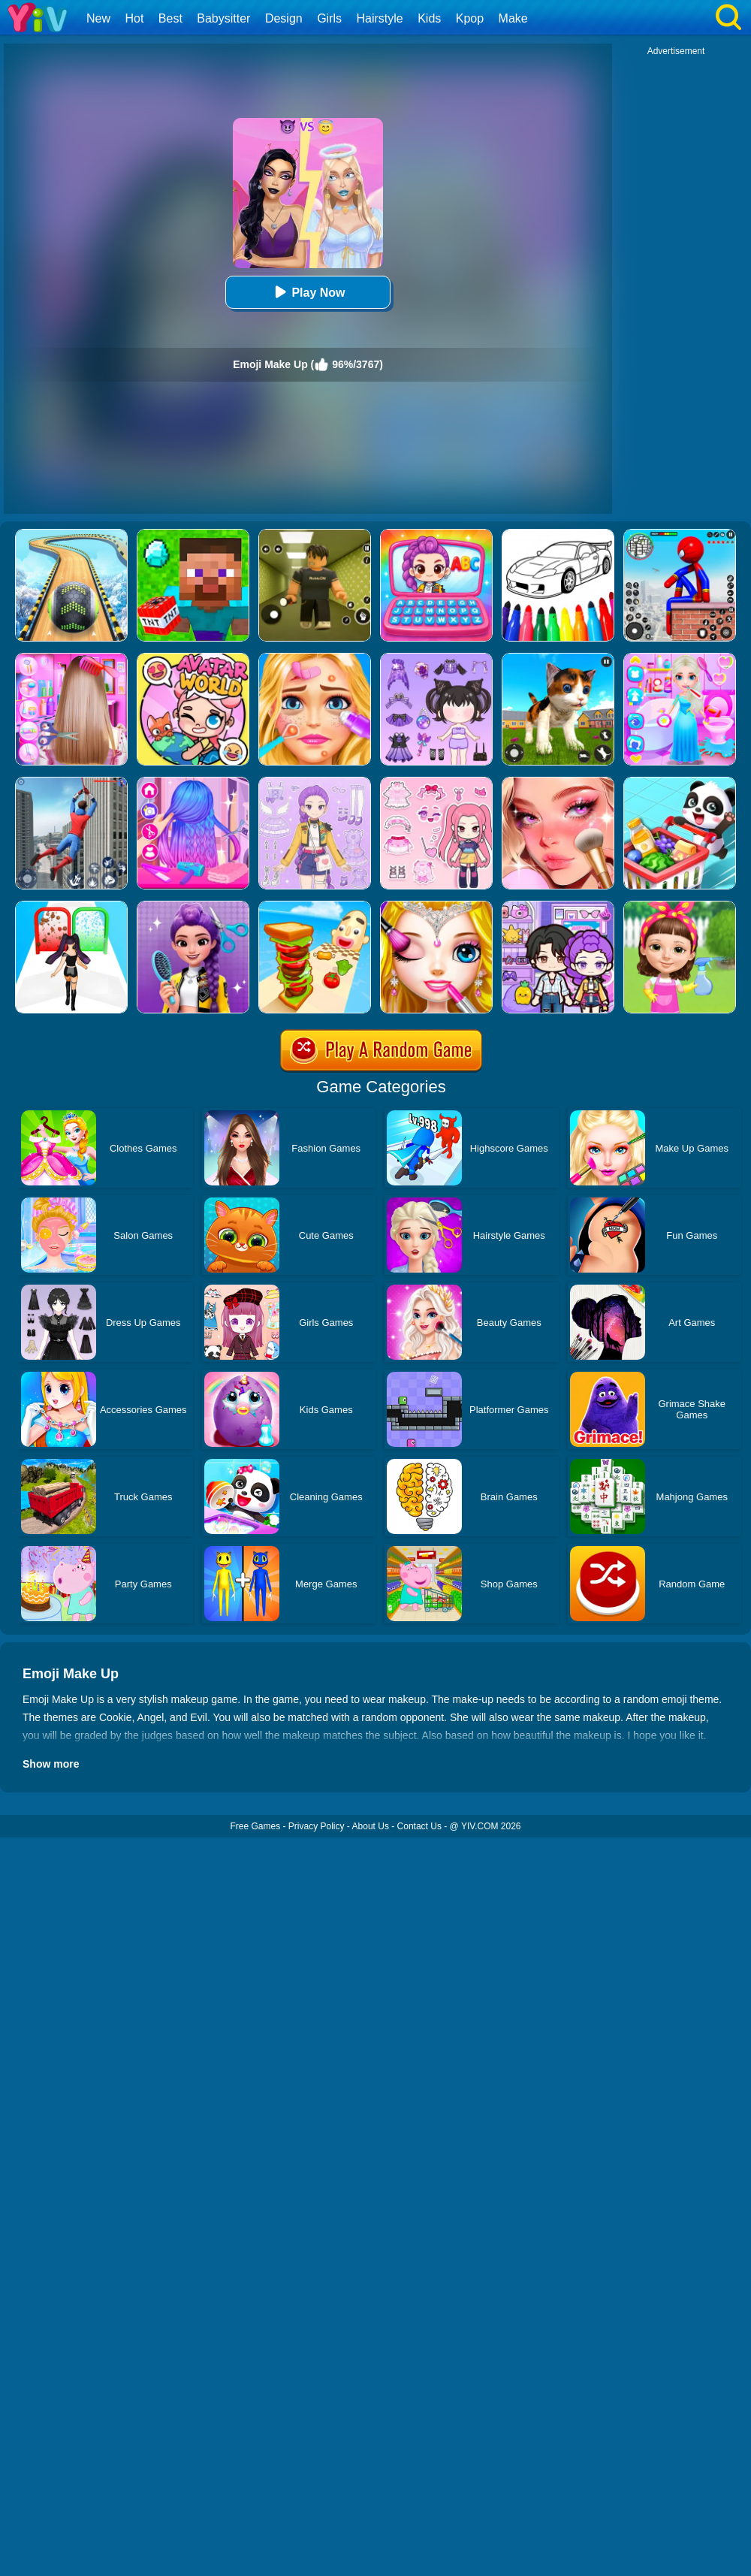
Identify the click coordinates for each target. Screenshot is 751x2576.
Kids (429, 18)
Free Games (255, 1826)
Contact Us (419, 1826)
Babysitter (223, 18)
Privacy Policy (316, 1826)
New (98, 18)
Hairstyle (380, 18)
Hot (134, 18)
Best (170, 18)
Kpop (470, 18)
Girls (329, 18)
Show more (51, 1764)
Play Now (307, 291)
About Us (370, 1826)
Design (284, 18)
